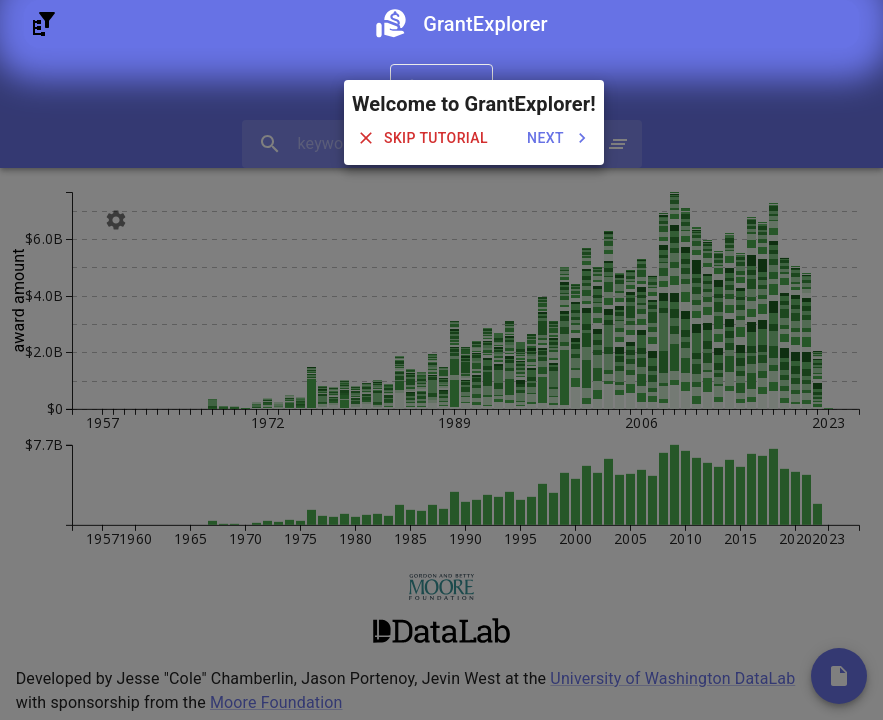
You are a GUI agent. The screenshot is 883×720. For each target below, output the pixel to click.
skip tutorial (424, 138)
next (557, 138)
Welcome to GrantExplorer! (474, 104)
